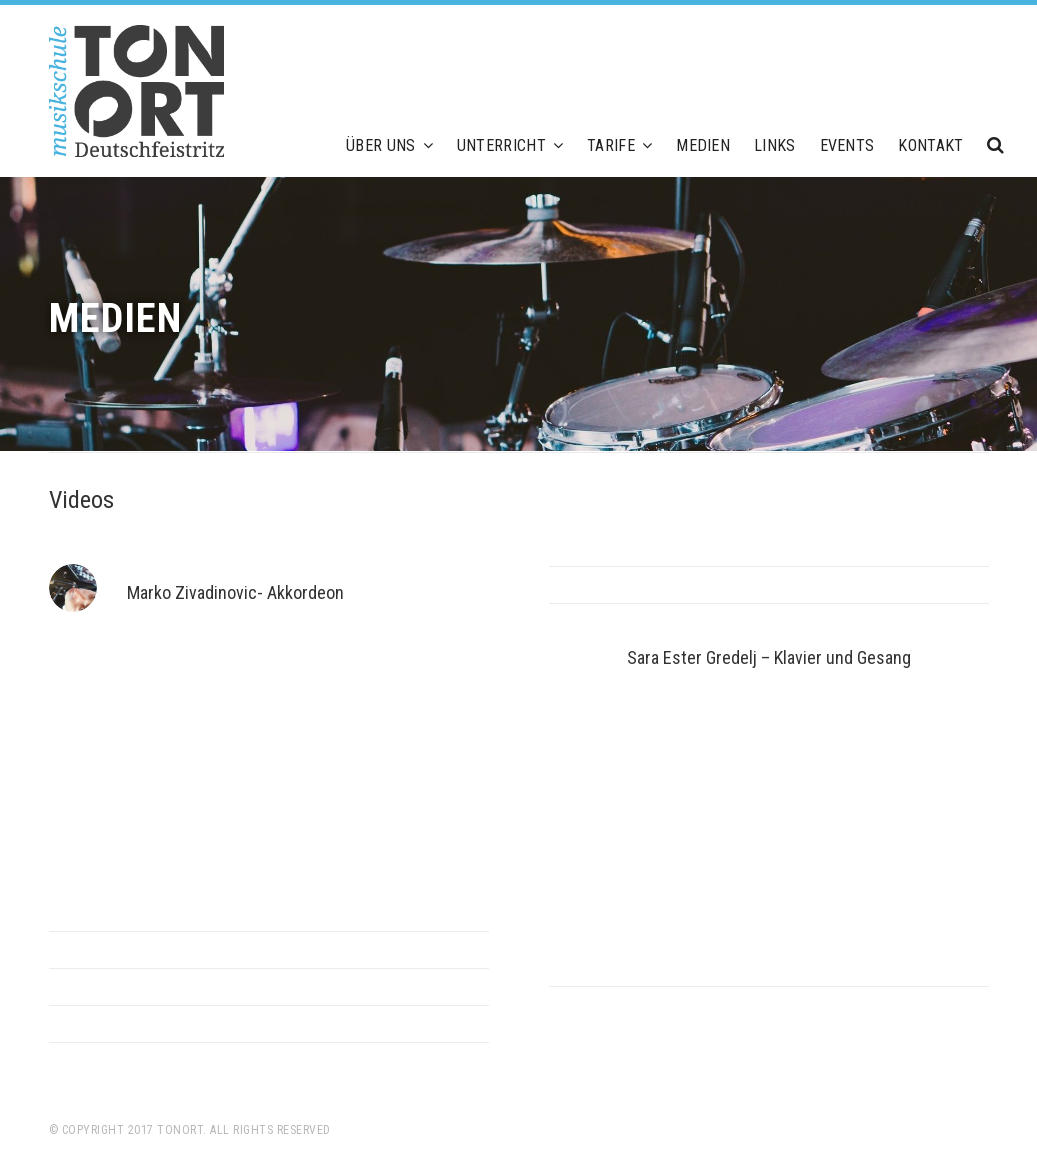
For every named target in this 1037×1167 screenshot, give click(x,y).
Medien (703, 145)
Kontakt (930, 145)
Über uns (389, 145)
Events (847, 145)
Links (775, 145)
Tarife (619, 145)
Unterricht (510, 145)
